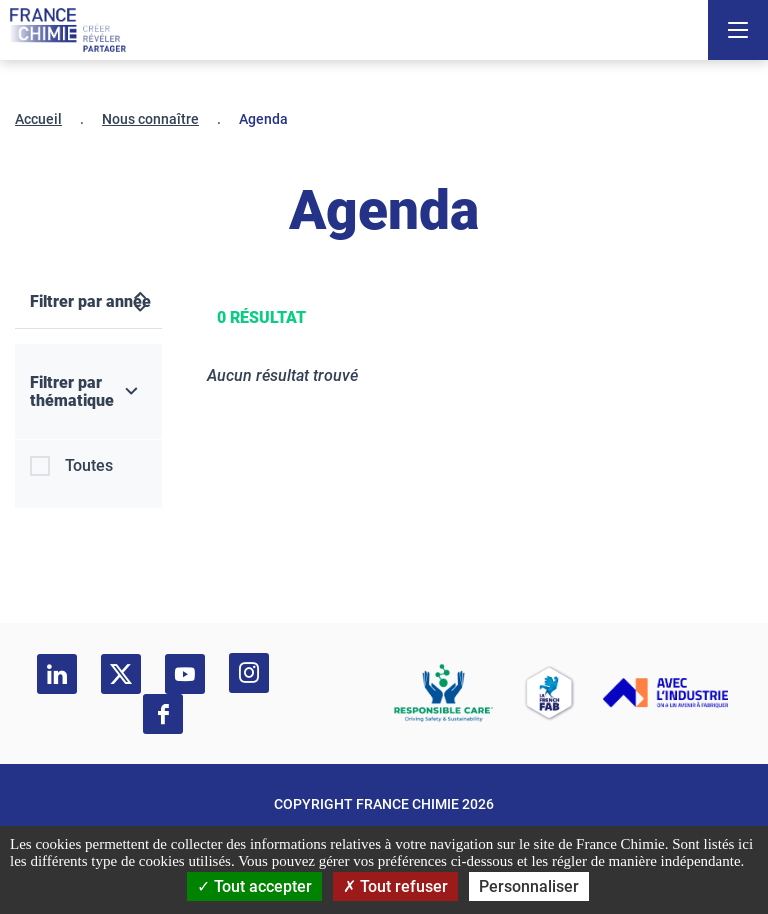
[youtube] (185, 674)
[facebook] (163, 714)
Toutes (89, 465)
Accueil (38, 119)
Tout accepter (254, 886)
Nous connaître (150, 119)
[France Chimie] (68, 30)
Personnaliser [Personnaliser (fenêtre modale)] (529, 886)
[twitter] (121, 674)
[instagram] (249, 673)
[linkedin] (57, 674)
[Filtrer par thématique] (88, 392)
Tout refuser (395, 886)
